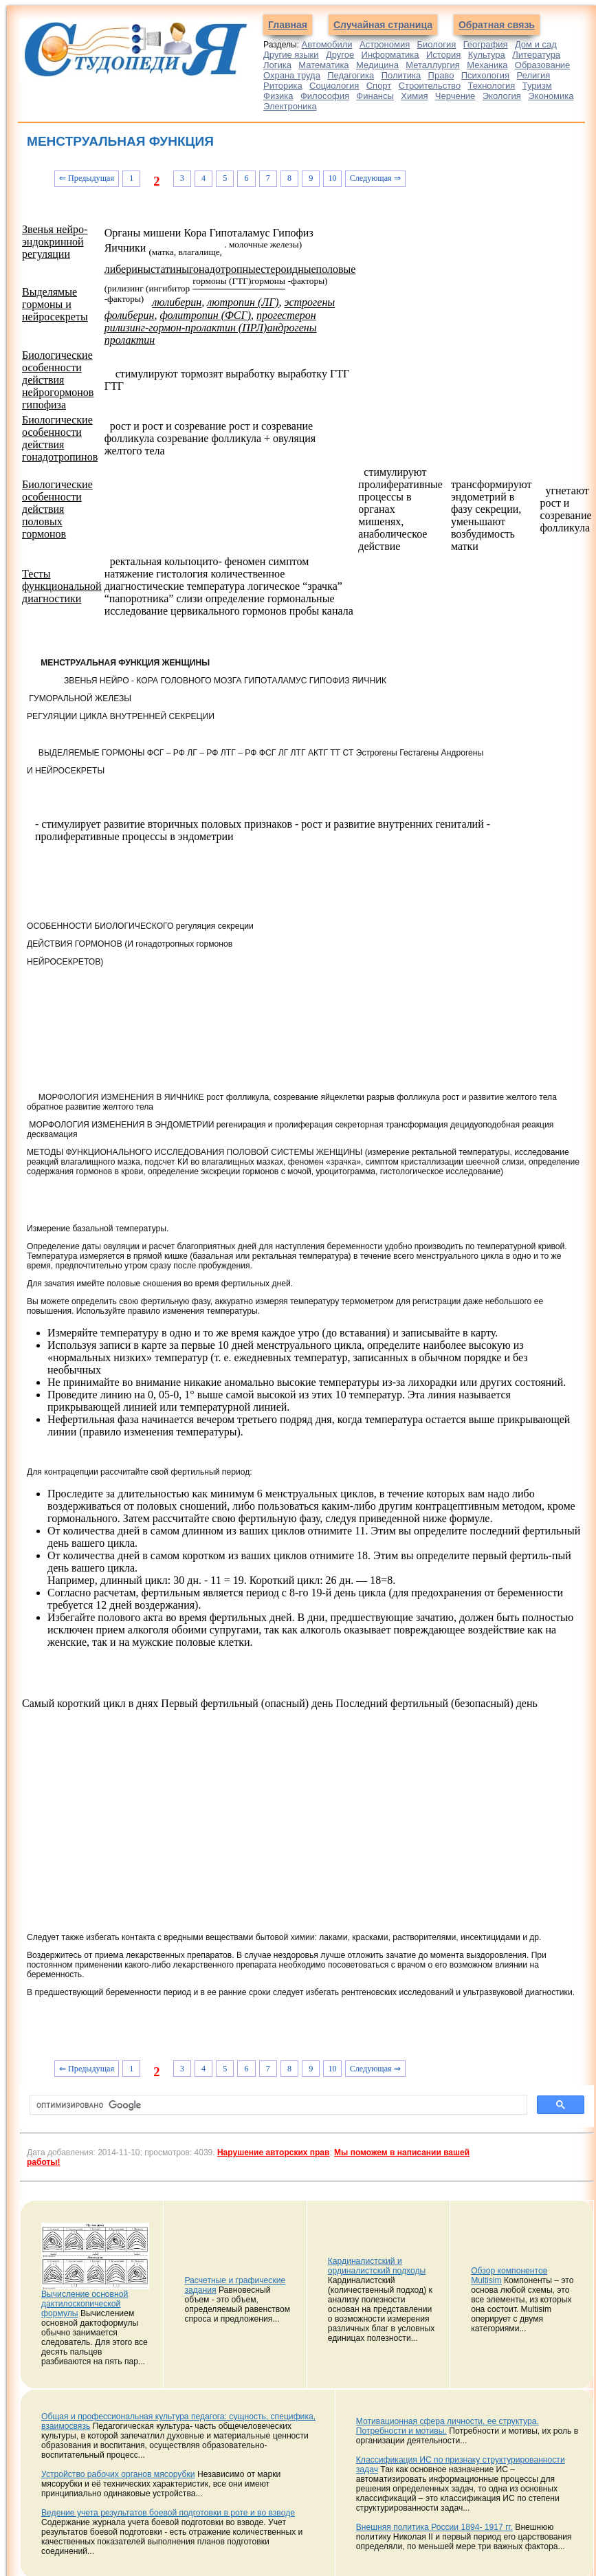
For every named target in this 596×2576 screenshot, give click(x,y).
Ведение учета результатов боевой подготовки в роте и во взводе (168, 2513)
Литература (536, 54)
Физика (278, 96)
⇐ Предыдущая (86, 178)
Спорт (379, 85)
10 (332, 178)
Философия (324, 96)
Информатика (390, 54)
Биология (436, 44)
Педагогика (350, 75)
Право (441, 75)
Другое (340, 54)
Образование (543, 65)
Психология (485, 75)
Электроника (290, 106)
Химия (414, 96)
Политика (401, 75)
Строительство (430, 85)
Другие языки (291, 54)
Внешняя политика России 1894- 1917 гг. (434, 2527)
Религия (534, 75)
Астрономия (385, 44)
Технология (492, 85)
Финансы (375, 96)
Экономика (550, 96)
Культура (486, 54)
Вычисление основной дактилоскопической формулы (84, 2303)
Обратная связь (497, 24)
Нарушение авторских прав (273, 2152)
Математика (323, 65)
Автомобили (327, 44)
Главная (287, 24)
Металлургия (433, 65)
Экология (502, 96)
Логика (277, 65)
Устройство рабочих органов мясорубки (118, 2474)
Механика (487, 65)
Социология (334, 85)
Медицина (377, 65)
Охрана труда (291, 75)
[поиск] (277, 2105)
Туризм (537, 85)
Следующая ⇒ (375, 178)
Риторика (282, 85)
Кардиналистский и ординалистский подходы (377, 2266)
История (443, 54)
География (485, 44)
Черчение (455, 96)
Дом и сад (536, 44)
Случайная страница (382, 24)
